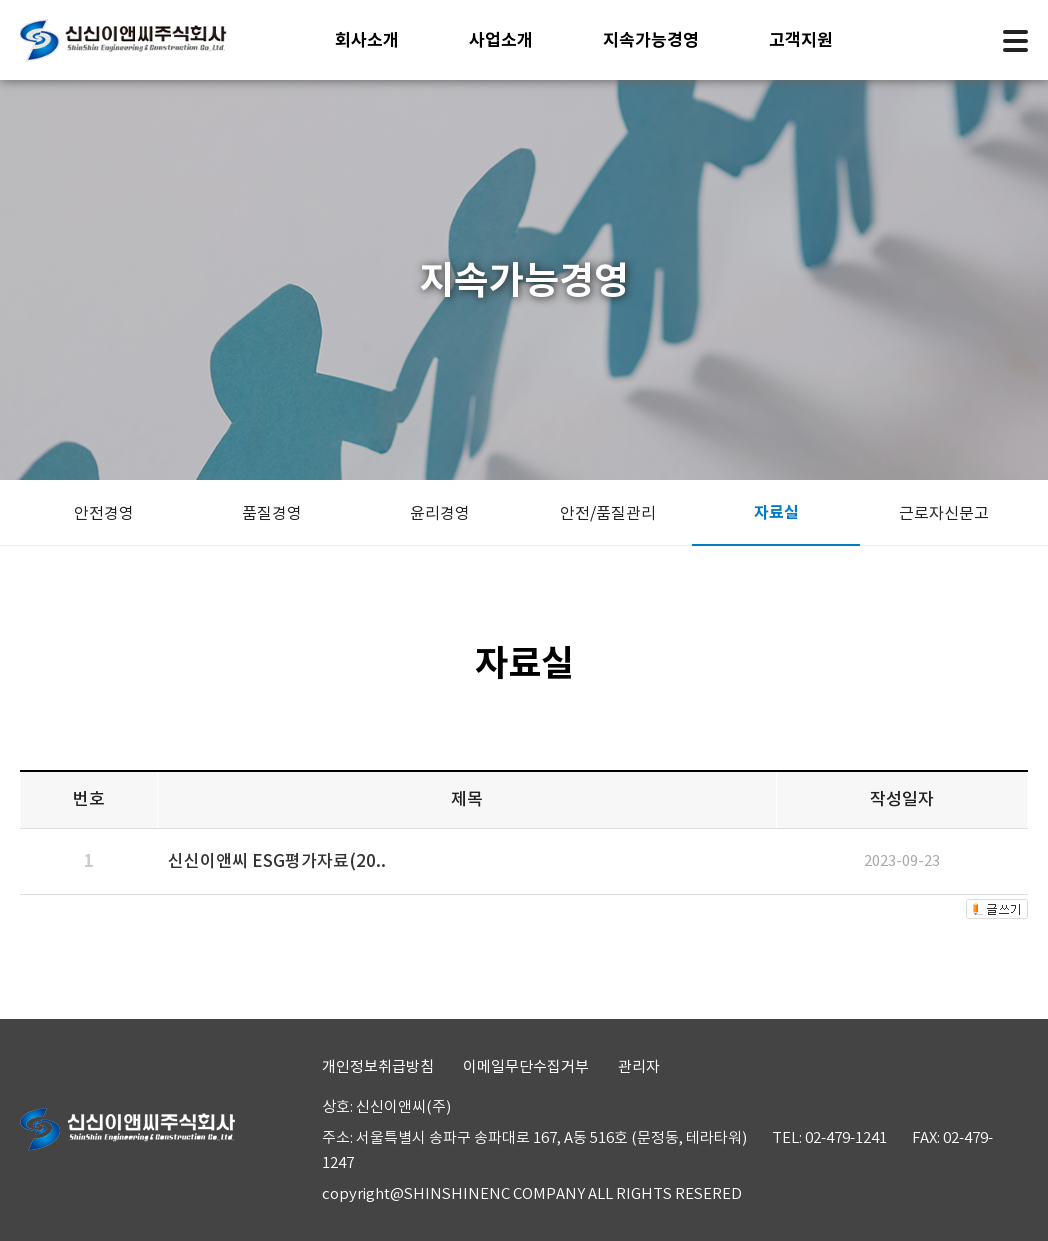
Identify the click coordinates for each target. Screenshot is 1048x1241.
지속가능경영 (651, 40)
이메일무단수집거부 (526, 1066)
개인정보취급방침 (378, 1066)
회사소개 (367, 40)
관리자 (639, 1066)
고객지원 (801, 40)
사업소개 (501, 40)
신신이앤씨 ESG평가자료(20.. (277, 861)
